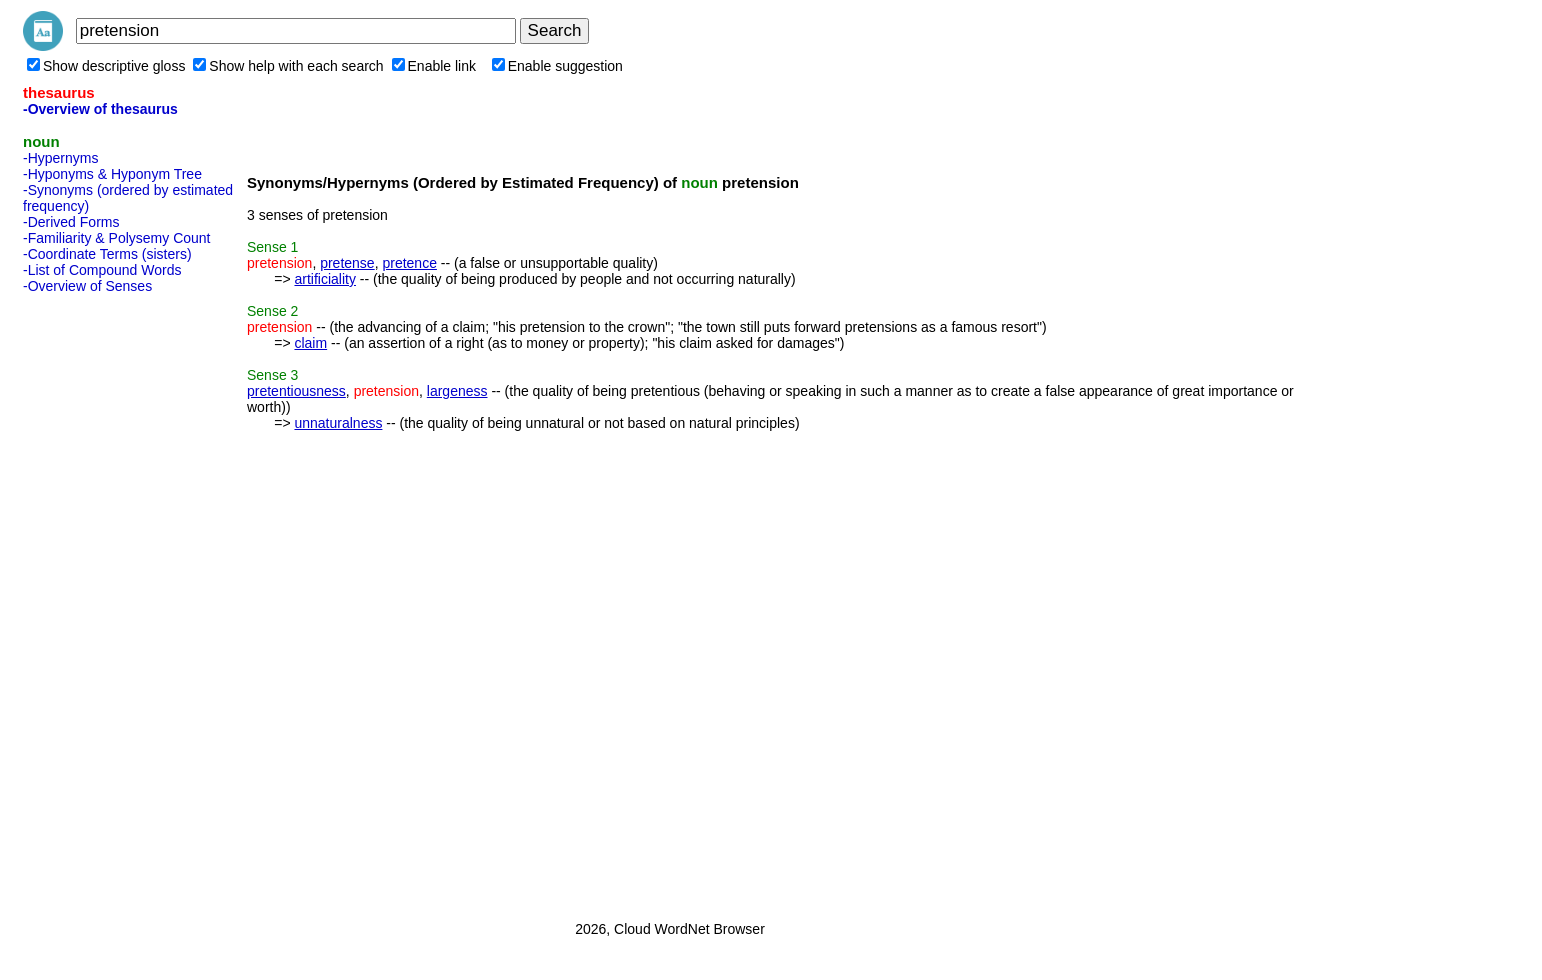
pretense (347, 263)
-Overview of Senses (87, 286)
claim (310, 343)
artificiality (324, 279)
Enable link (434, 66)
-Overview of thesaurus (100, 109)
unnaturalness (338, 423)
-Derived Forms (71, 222)
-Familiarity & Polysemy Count (117, 238)
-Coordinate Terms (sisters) (107, 254)
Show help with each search (288, 66)
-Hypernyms (60, 158)
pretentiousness (296, 391)
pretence (409, 263)
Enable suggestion (557, 66)
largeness (457, 391)
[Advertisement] (103, 601)
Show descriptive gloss (106, 66)
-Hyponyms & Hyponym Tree (112, 174)
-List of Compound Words (102, 270)
